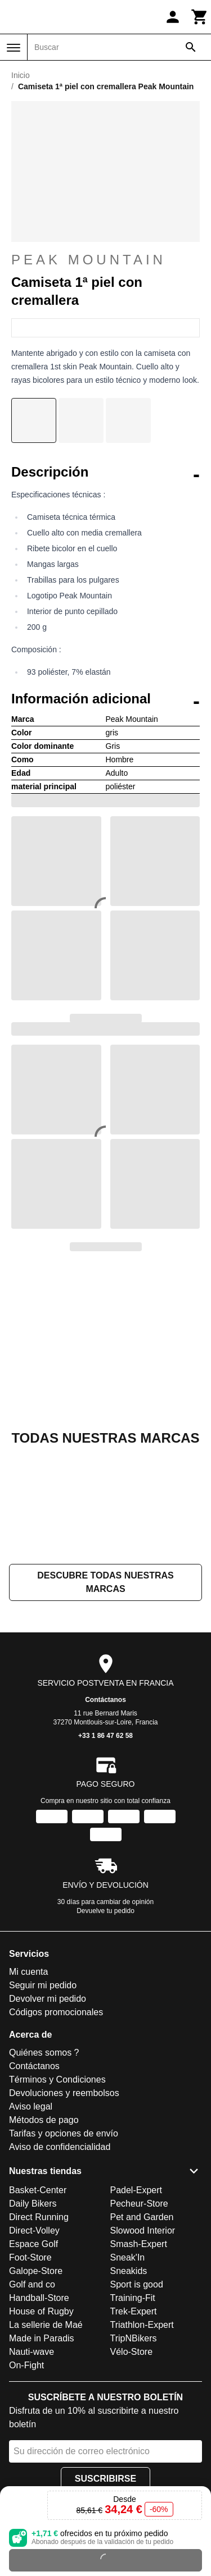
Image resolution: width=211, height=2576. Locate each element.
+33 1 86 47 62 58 (105, 1736)
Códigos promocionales (56, 2012)
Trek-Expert (133, 2311)
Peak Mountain (88, 267)
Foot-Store (30, 2257)
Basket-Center (37, 2190)
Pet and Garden (142, 2217)
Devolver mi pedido (47, 1999)
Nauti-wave (31, 2352)
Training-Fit (132, 2298)
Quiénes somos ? (44, 2053)
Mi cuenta (28, 1972)
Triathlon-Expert (142, 2325)
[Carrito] (200, 17)
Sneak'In (127, 2257)
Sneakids (128, 2271)
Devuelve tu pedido (105, 1911)
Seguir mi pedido (43, 1986)
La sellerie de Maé (46, 2325)
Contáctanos (105, 1700)
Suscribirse (105, 2478)
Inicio (20, 75)
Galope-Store (35, 2271)
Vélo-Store (131, 2352)
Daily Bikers (32, 2203)
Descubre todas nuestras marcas (105, 1582)
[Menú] (13, 47)
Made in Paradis (41, 2338)
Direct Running (39, 2217)
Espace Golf (33, 2244)
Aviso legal (30, 2107)
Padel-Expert (136, 2190)
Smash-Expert (138, 2244)
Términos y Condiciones (57, 2080)
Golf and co (32, 2284)
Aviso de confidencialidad (59, 2147)
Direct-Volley (34, 2230)
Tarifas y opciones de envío (63, 2134)
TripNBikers (133, 2338)
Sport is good (136, 2284)
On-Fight (26, 2365)
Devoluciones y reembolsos (64, 2093)
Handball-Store (39, 2298)
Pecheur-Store (139, 2203)
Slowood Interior (143, 2230)
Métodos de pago (44, 2120)
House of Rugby (41, 2311)
